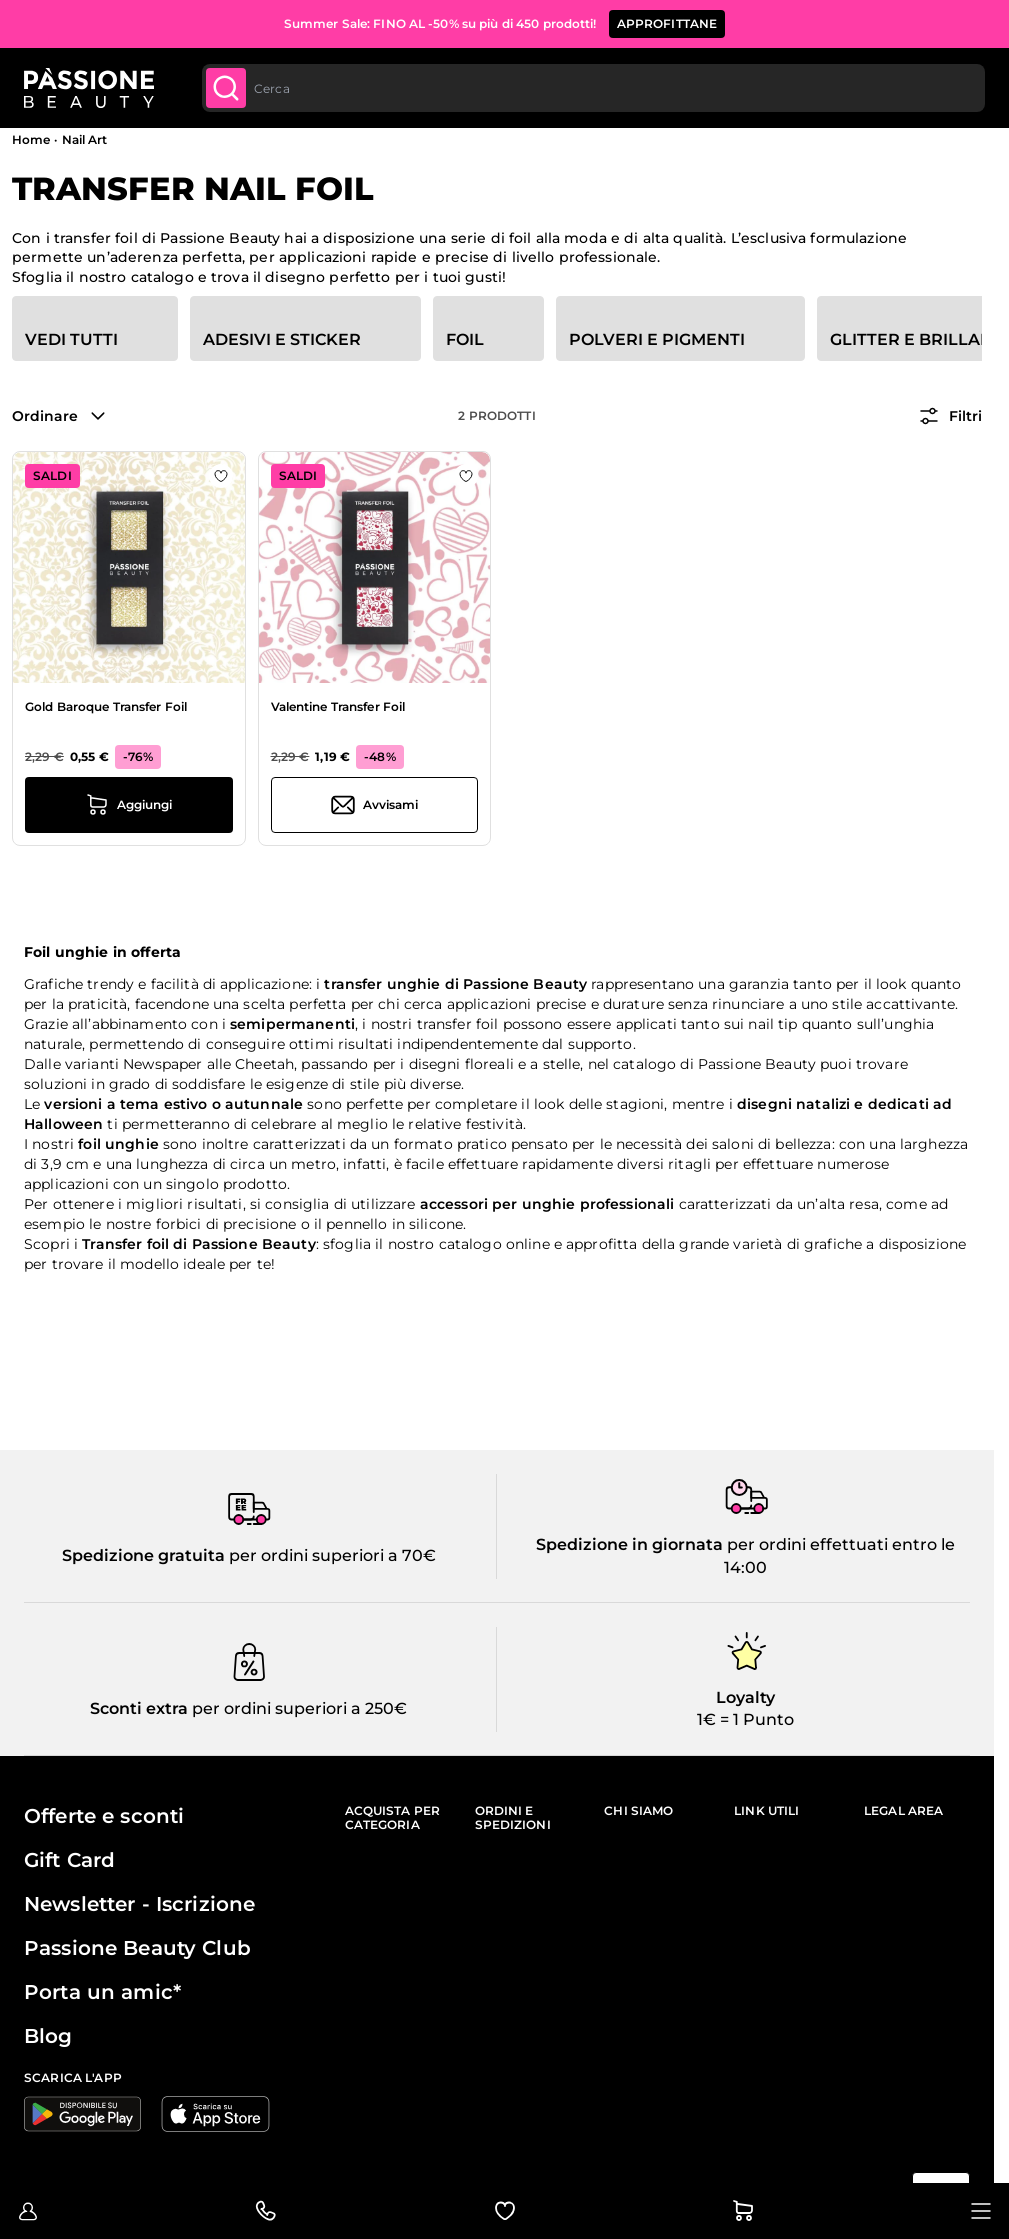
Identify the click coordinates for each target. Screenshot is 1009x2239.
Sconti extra (139, 1708)
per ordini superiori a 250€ (297, 1708)
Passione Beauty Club (137, 1948)
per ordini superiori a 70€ (330, 1555)
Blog (48, 2036)
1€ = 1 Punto (745, 1719)
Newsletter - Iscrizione (139, 1904)
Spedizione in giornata (629, 1544)
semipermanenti (292, 1024)
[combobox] (591, 88)
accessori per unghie (498, 1204)
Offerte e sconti (104, 1816)
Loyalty (745, 1697)
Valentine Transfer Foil (338, 706)
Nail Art (85, 139)
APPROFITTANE (667, 23)
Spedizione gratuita (143, 1555)
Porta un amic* (102, 1992)
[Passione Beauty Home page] (89, 88)
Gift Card (69, 1860)
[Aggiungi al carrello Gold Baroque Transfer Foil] (129, 805)
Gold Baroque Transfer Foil (106, 706)
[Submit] (226, 88)
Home (31, 139)
